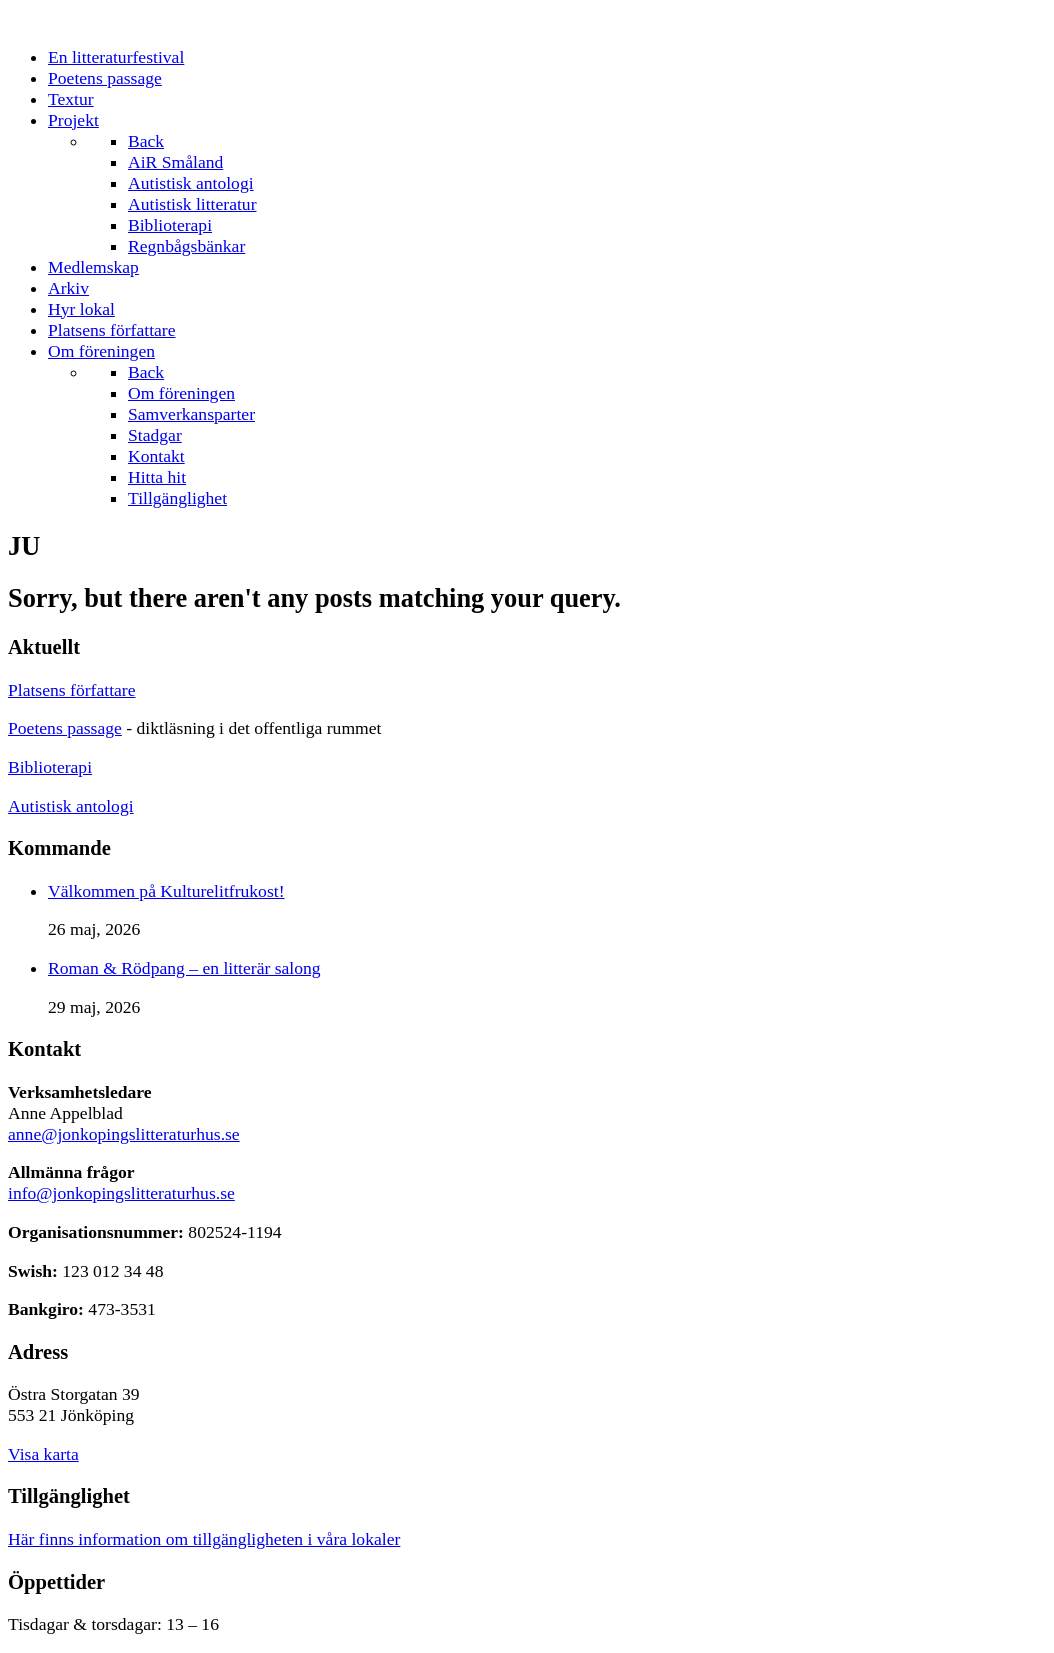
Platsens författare (72, 690)
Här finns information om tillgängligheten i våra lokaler (204, 1539)
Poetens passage (65, 728)
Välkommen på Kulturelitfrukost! (166, 891)
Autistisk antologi (71, 806)
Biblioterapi (50, 767)
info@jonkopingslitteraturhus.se (121, 1193)
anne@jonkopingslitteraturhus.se (124, 1134)
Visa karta (43, 1454)
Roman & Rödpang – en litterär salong (184, 968)
